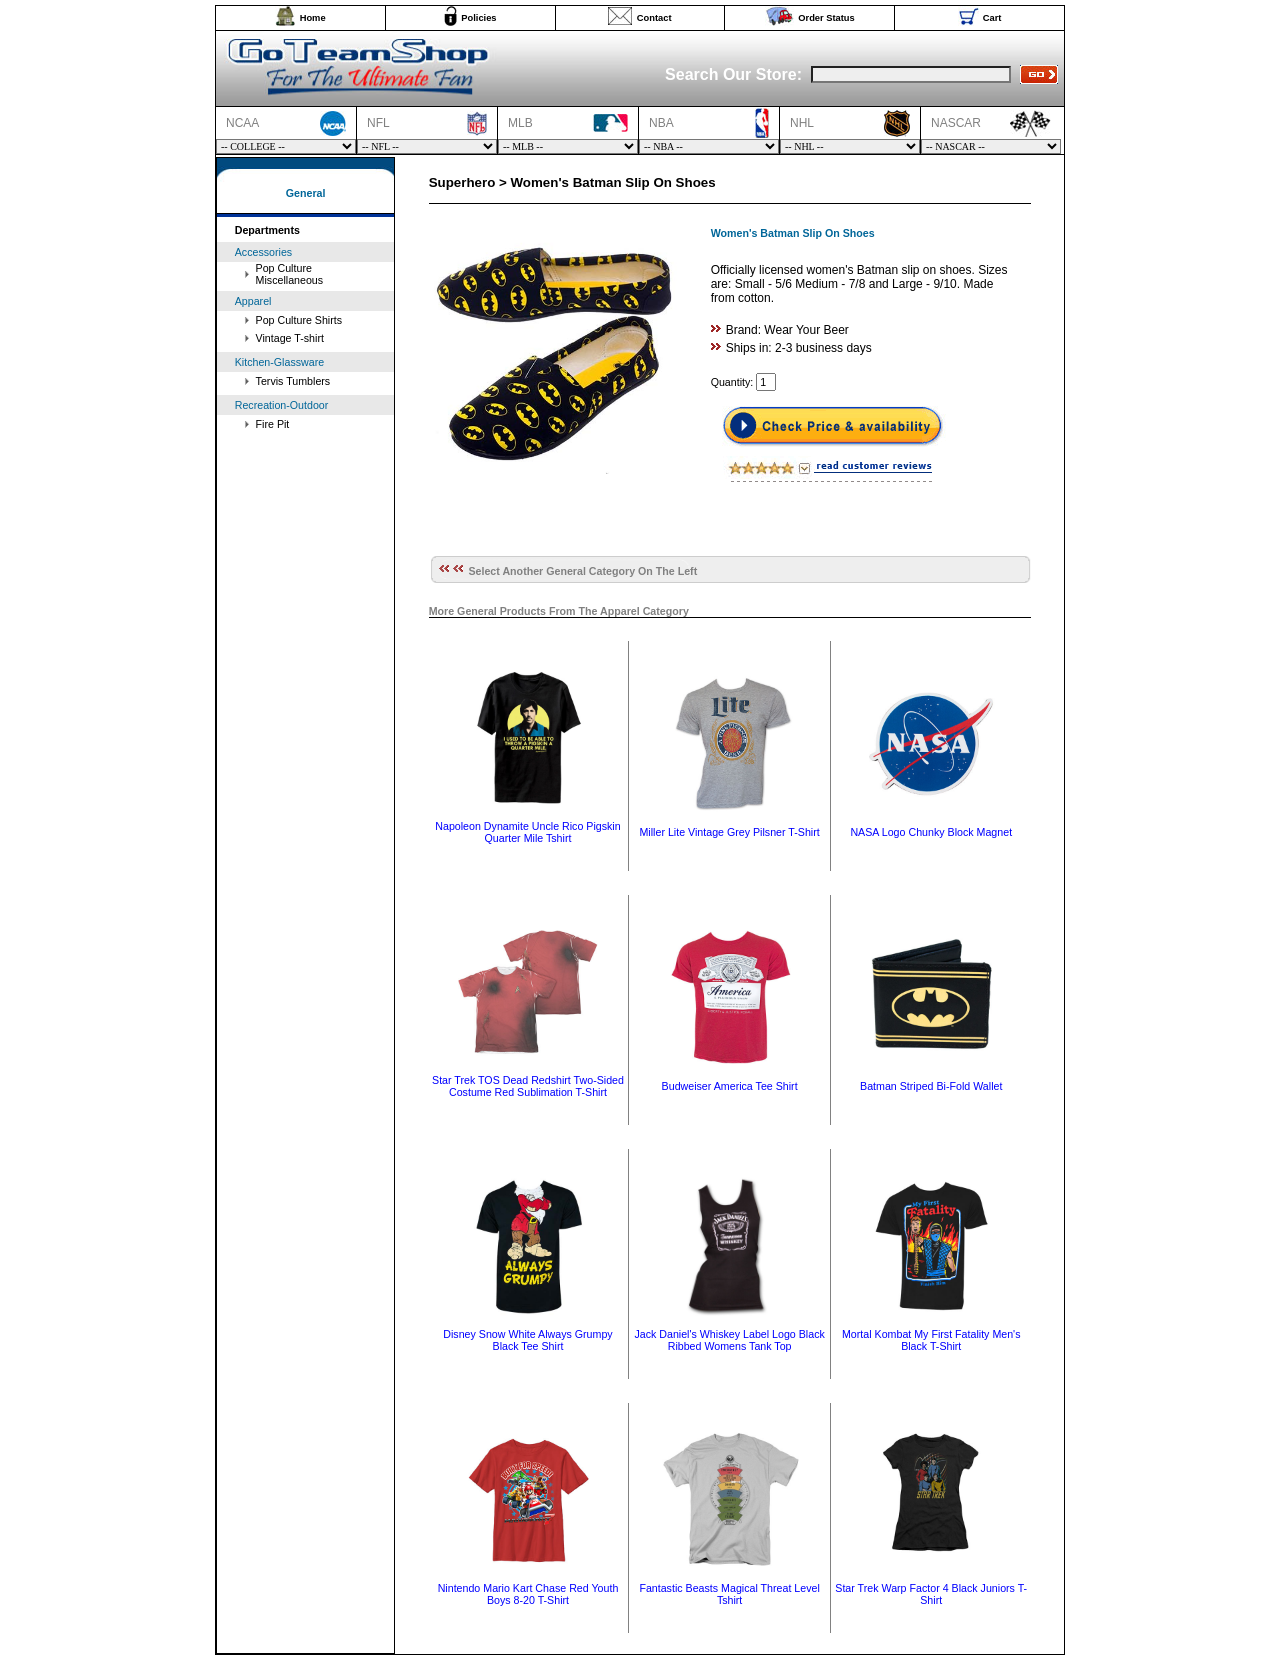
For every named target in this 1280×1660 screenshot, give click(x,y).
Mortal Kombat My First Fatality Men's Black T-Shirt (931, 1340)
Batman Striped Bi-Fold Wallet (931, 1086)
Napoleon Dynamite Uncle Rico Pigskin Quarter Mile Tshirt (527, 832)
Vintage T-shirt (290, 338)
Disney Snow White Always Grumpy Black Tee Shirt (527, 1340)
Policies (478, 18)
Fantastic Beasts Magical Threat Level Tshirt (729, 1594)
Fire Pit (273, 424)
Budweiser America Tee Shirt (730, 1086)
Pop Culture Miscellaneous (290, 274)
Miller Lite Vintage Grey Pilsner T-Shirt (729, 832)
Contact (654, 18)
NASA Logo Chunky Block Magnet (931, 832)
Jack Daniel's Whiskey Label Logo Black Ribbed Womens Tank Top (729, 1340)
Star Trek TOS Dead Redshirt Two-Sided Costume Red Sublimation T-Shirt (528, 1086)
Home (313, 18)
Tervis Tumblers (293, 381)
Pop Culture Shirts (299, 320)
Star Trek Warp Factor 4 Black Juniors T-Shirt (931, 1594)
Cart (992, 18)
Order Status (826, 18)
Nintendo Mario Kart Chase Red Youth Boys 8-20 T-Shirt (528, 1594)
